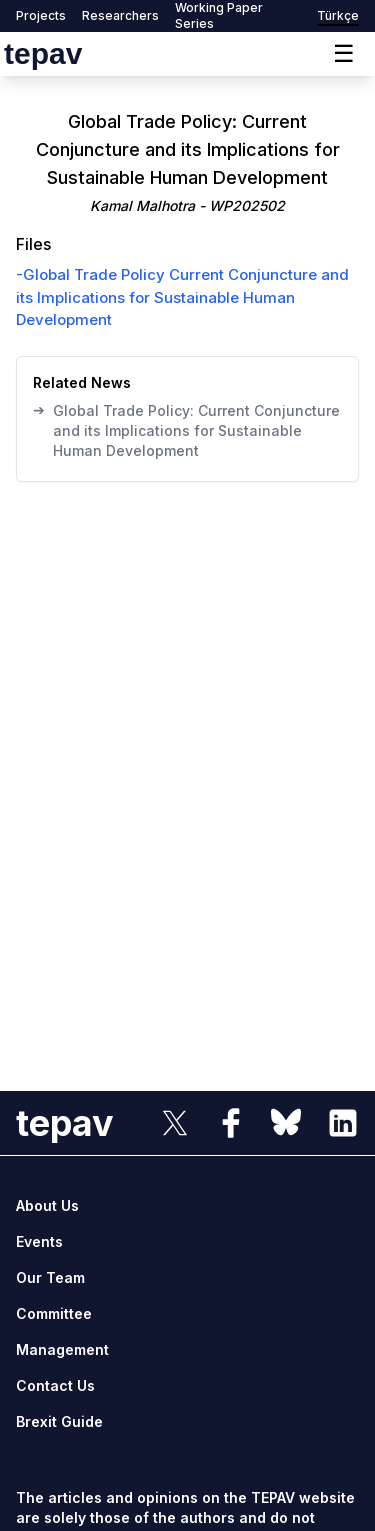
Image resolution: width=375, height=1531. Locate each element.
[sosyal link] (175, 1123)
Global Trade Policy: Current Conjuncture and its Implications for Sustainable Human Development (186, 430)
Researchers (120, 15)
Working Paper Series (219, 15)
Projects (41, 15)
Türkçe (338, 15)
